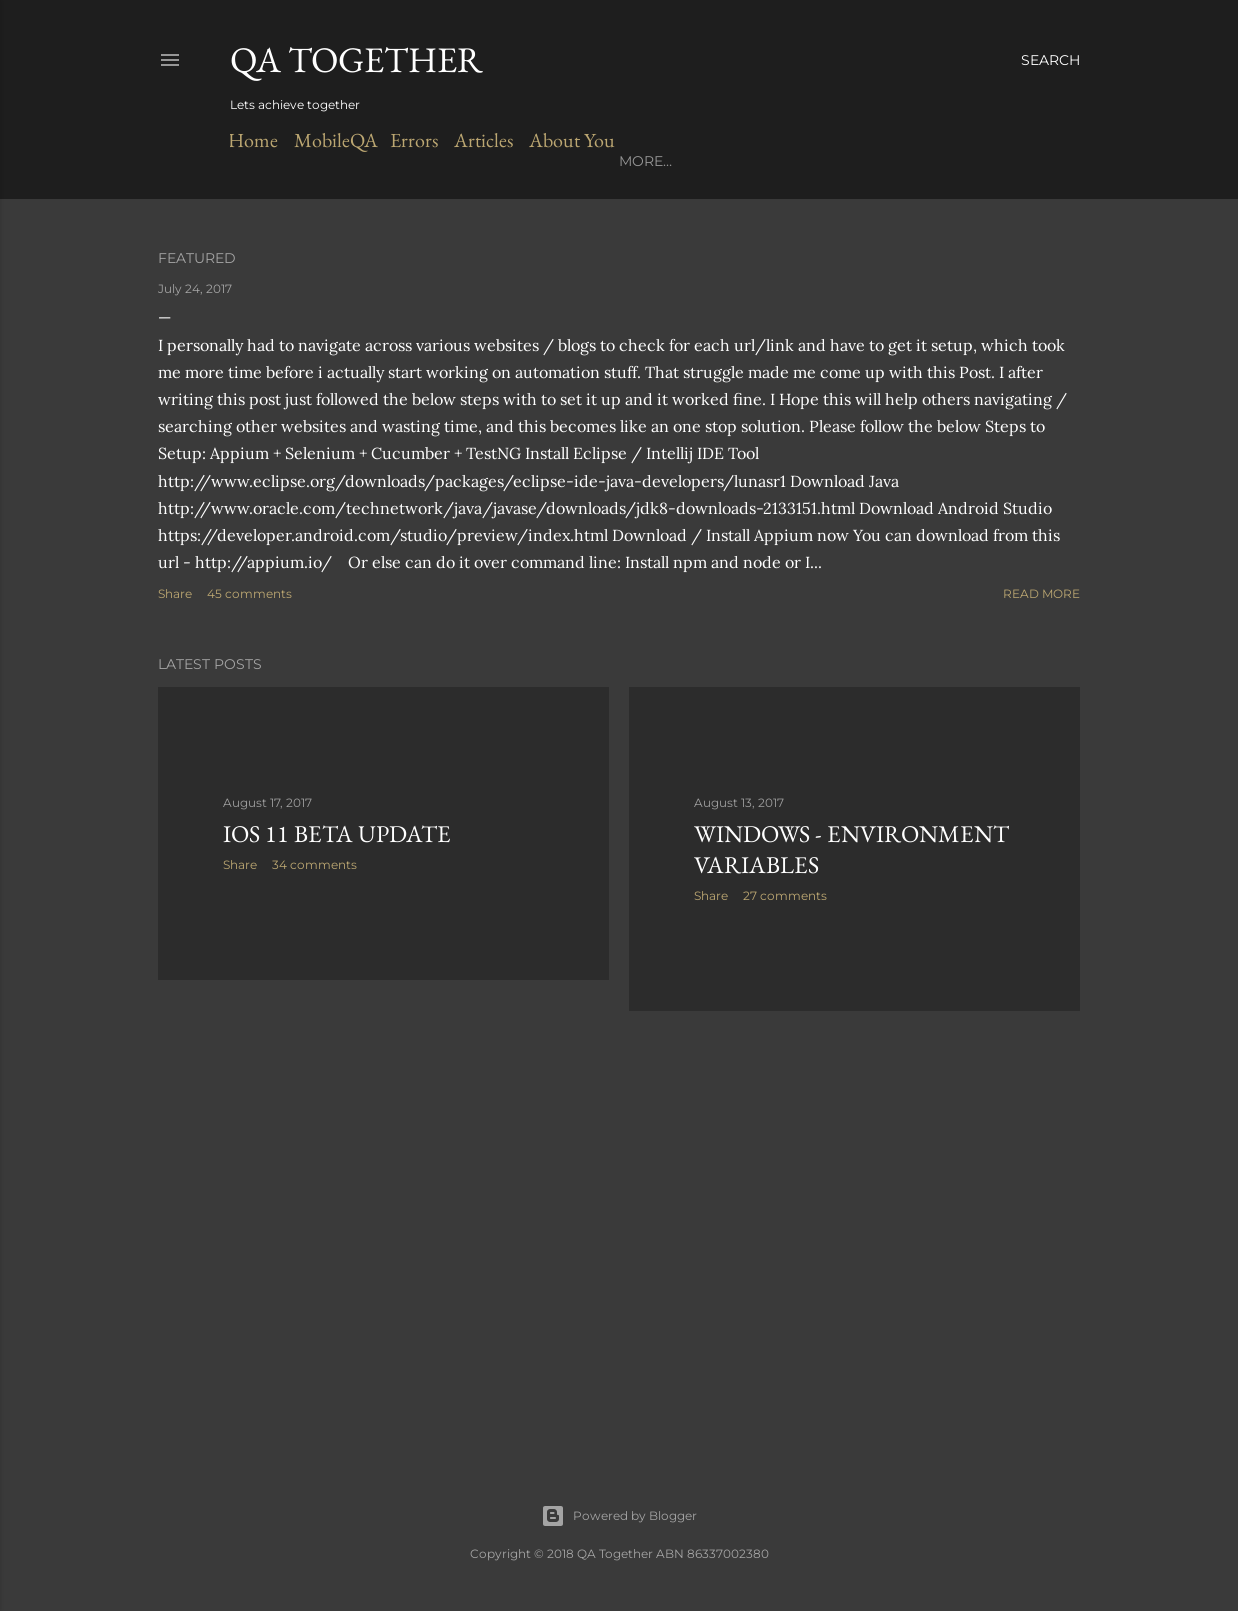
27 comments (785, 895)
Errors (412, 140)
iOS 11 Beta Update (337, 833)
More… (645, 161)
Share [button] (175, 593)
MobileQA (334, 140)
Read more (1041, 593)
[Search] (1050, 60)
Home (253, 140)
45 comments (249, 593)
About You (568, 140)
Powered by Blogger (619, 1516)
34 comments (314, 864)
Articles (479, 140)
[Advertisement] (383, 1170)
